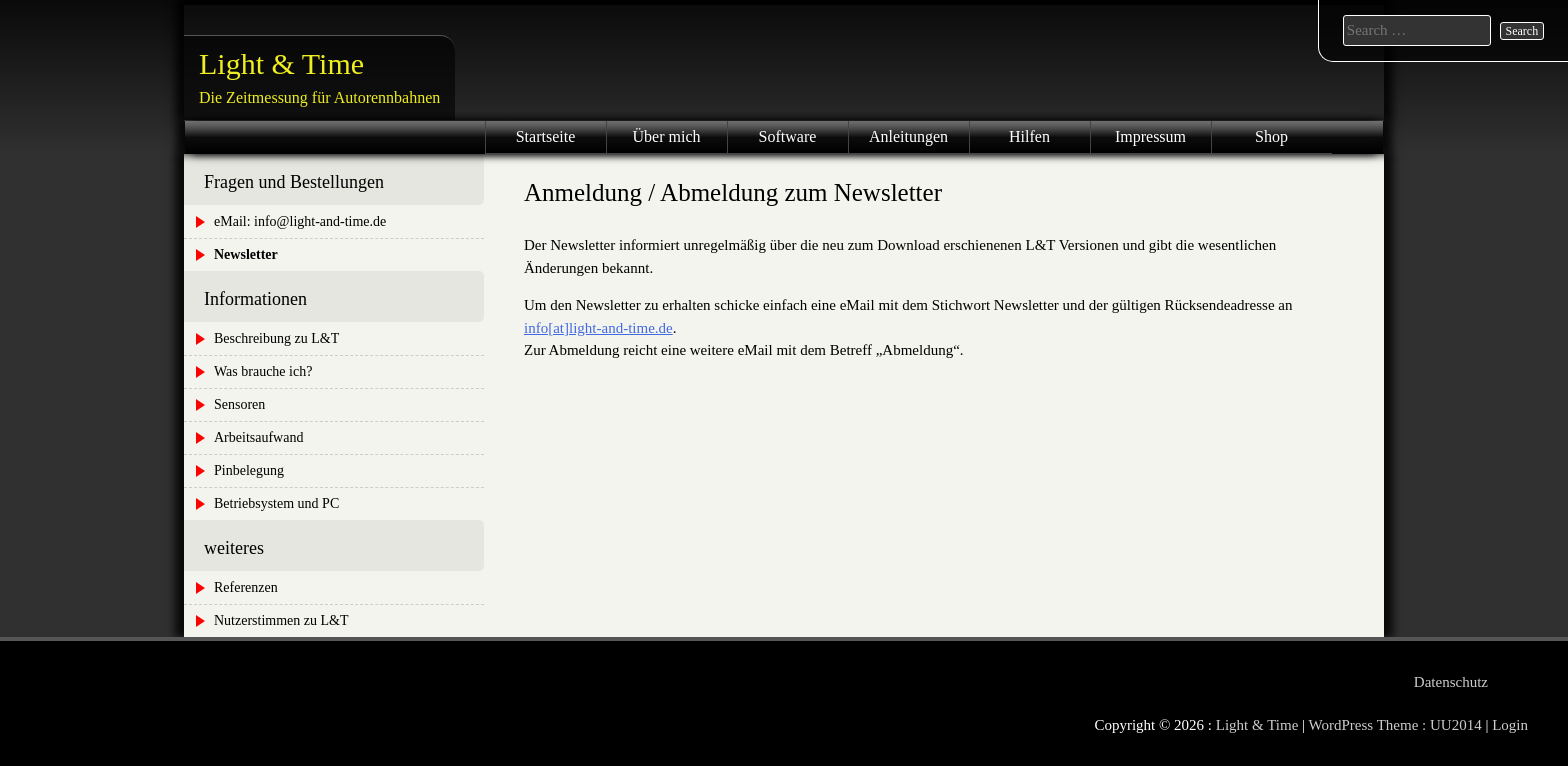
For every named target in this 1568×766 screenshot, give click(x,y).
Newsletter (246, 254)
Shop (1271, 136)
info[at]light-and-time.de (598, 328)
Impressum (1150, 136)
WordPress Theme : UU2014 (1395, 725)
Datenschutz (1451, 682)
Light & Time (281, 63)
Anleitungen (908, 136)
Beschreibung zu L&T (276, 338)
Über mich (667, 136)
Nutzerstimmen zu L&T (281, 620)
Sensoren (239, 404)
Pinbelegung (249, 470)
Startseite (546, 136)
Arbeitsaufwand (258, 437)
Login (1510, 725)
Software (788, 136)
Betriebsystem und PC (276, 503)
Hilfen (1029, 136)
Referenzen (246, 587)
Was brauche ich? (263, 371)
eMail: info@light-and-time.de (300, 221)
